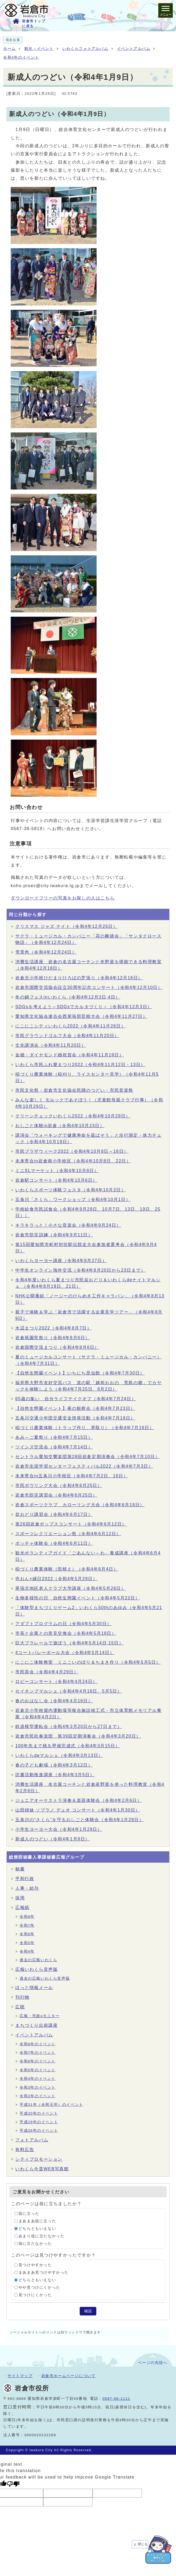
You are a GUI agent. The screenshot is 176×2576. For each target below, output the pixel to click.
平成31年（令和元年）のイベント (51, 2105)
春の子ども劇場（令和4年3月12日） (54, 1765)
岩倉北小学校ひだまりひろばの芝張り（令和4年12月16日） (79, 978)
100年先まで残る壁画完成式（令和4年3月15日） (67, 1745)
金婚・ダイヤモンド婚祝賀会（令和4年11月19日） (69, 1055)
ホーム (9, 49)
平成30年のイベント (39, 2113)
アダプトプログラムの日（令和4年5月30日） (63, 1623)
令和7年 (27, 1925)
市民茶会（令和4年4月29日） (47, 1672)
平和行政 (24, 1878)
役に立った (29, 2214)
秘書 (20, 1869)
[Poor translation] (13, 2484)
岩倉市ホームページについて (68, 2376)
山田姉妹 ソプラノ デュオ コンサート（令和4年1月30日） (77, 1810)
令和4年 (27, 1951)
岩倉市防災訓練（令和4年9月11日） (54, 1235)
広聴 (20, 2007)
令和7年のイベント (38, 2053)
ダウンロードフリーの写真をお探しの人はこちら (63, 898)
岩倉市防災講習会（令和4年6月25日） (56, 1495)
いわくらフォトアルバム (85, 49)
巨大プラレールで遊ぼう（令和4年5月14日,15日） (69, 1643)
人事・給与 (27, 1888)
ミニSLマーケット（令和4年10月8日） (57, 1170)
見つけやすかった (35, 2265)
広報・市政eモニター (40, 2016)
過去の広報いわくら (38, 1960)
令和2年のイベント (38, 2096)
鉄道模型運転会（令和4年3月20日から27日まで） (68, 1726)
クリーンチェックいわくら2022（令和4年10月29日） (72, 1116)
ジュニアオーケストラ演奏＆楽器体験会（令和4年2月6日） (78, 1800)
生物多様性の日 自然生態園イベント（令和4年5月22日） (77, 1598)
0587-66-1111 (116, 2399)
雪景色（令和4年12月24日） (46, 952)
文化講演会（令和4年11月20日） (50, 1045)
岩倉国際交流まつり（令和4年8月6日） (57, 1347)
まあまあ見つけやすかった (44, 2272)
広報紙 (22, 1907)
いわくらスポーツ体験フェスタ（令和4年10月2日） (70, 1190)
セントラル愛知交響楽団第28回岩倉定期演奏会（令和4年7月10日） (87, 1456)
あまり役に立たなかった (42, 2236)
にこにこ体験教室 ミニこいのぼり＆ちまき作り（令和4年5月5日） (88, 1662)
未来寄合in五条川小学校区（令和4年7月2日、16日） (71, 1476)
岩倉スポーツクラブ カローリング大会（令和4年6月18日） (80, 1504)
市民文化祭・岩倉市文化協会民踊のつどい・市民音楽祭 (74, 1090)
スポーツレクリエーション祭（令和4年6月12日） (68, 1533)
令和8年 (27, 1917)
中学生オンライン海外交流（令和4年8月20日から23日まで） (80, 1270)
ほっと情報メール (34, 1987)
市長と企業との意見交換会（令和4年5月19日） (65, 1633)
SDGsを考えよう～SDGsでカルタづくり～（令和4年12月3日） (83, 1006)
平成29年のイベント (39, 2122)
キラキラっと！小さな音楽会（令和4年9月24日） (68, 1225)
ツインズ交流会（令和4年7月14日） (54, 1447)
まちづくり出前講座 (36, 2025)
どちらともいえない (37, 2229)
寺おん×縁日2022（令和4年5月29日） (56, 1578)
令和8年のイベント (38, 2044)
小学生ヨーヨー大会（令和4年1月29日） (58, 1829)
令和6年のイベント (38, 2061)
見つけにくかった (35, 2295)
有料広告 (24, 2149)
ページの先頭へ (152, 2363)
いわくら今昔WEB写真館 (42, 2169)
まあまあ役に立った (37, 2221)
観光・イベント (39, 49)
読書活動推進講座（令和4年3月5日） (55, 1774)
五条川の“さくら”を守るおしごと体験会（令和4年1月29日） (79, 1819)
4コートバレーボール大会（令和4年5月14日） (64, 1652)
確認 (88, 2311)
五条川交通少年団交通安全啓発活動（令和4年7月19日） (75, 1418)
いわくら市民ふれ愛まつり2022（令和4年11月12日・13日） (80, 1064)
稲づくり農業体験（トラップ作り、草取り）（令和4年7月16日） (84, 1427)
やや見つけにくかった (39, 2287)
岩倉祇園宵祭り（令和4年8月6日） (52, 1337)
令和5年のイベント (38, 2070)
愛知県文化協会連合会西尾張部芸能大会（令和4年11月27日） (81, 1016)
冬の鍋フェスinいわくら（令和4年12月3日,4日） (67, 997)
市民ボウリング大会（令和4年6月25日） (58, 1485)
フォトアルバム (31, 2140)
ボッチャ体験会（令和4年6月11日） (54, 1543)
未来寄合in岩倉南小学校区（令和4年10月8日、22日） (73, 1161)
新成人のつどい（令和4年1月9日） (52, 1839)
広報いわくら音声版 (36, 1969)
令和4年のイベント (21, 57)
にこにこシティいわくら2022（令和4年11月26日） (70, 1026)
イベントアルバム (134, 49)
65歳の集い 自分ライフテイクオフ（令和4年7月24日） (75, 1398)
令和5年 (27, 1943)
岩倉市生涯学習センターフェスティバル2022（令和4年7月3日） (84, 1466)
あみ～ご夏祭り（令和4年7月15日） (54, 1437)
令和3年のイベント (38, 2087)
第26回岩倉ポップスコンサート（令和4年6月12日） (71, 1524)
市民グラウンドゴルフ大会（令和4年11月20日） (67, 1035)
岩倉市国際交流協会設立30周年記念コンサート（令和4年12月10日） (89, 987)
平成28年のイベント (39, 2131)
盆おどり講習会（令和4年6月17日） (54, 1514)
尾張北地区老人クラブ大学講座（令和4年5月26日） (70, 1588)
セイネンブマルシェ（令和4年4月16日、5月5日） (68, 1691)
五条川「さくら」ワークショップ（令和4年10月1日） (72, 1199)
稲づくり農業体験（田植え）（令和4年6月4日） (66, 1569)
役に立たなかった (35, 2244)
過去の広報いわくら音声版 (45, 1978)
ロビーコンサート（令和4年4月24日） (56, 1681)
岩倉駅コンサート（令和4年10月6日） (56, 1180)
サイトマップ (20, 2376)
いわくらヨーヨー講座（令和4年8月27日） (61, 1260)
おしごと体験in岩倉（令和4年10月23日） (59, 1125)
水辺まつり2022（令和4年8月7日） (53, 1328)
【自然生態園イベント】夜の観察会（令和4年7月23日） (75, 1408)
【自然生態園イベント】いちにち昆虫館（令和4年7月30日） (80, 1373)
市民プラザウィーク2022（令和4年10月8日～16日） (72, 1151)
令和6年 (27, 1934)
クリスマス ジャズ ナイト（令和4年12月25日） (66, 926)
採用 (20, 1898)
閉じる (143, 2544)
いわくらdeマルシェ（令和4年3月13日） (59, 1755)
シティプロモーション (39, 2159)
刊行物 (22, 1997)
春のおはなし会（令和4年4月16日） (54, 1700)
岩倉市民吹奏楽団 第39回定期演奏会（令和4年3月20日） (78, 1736)
